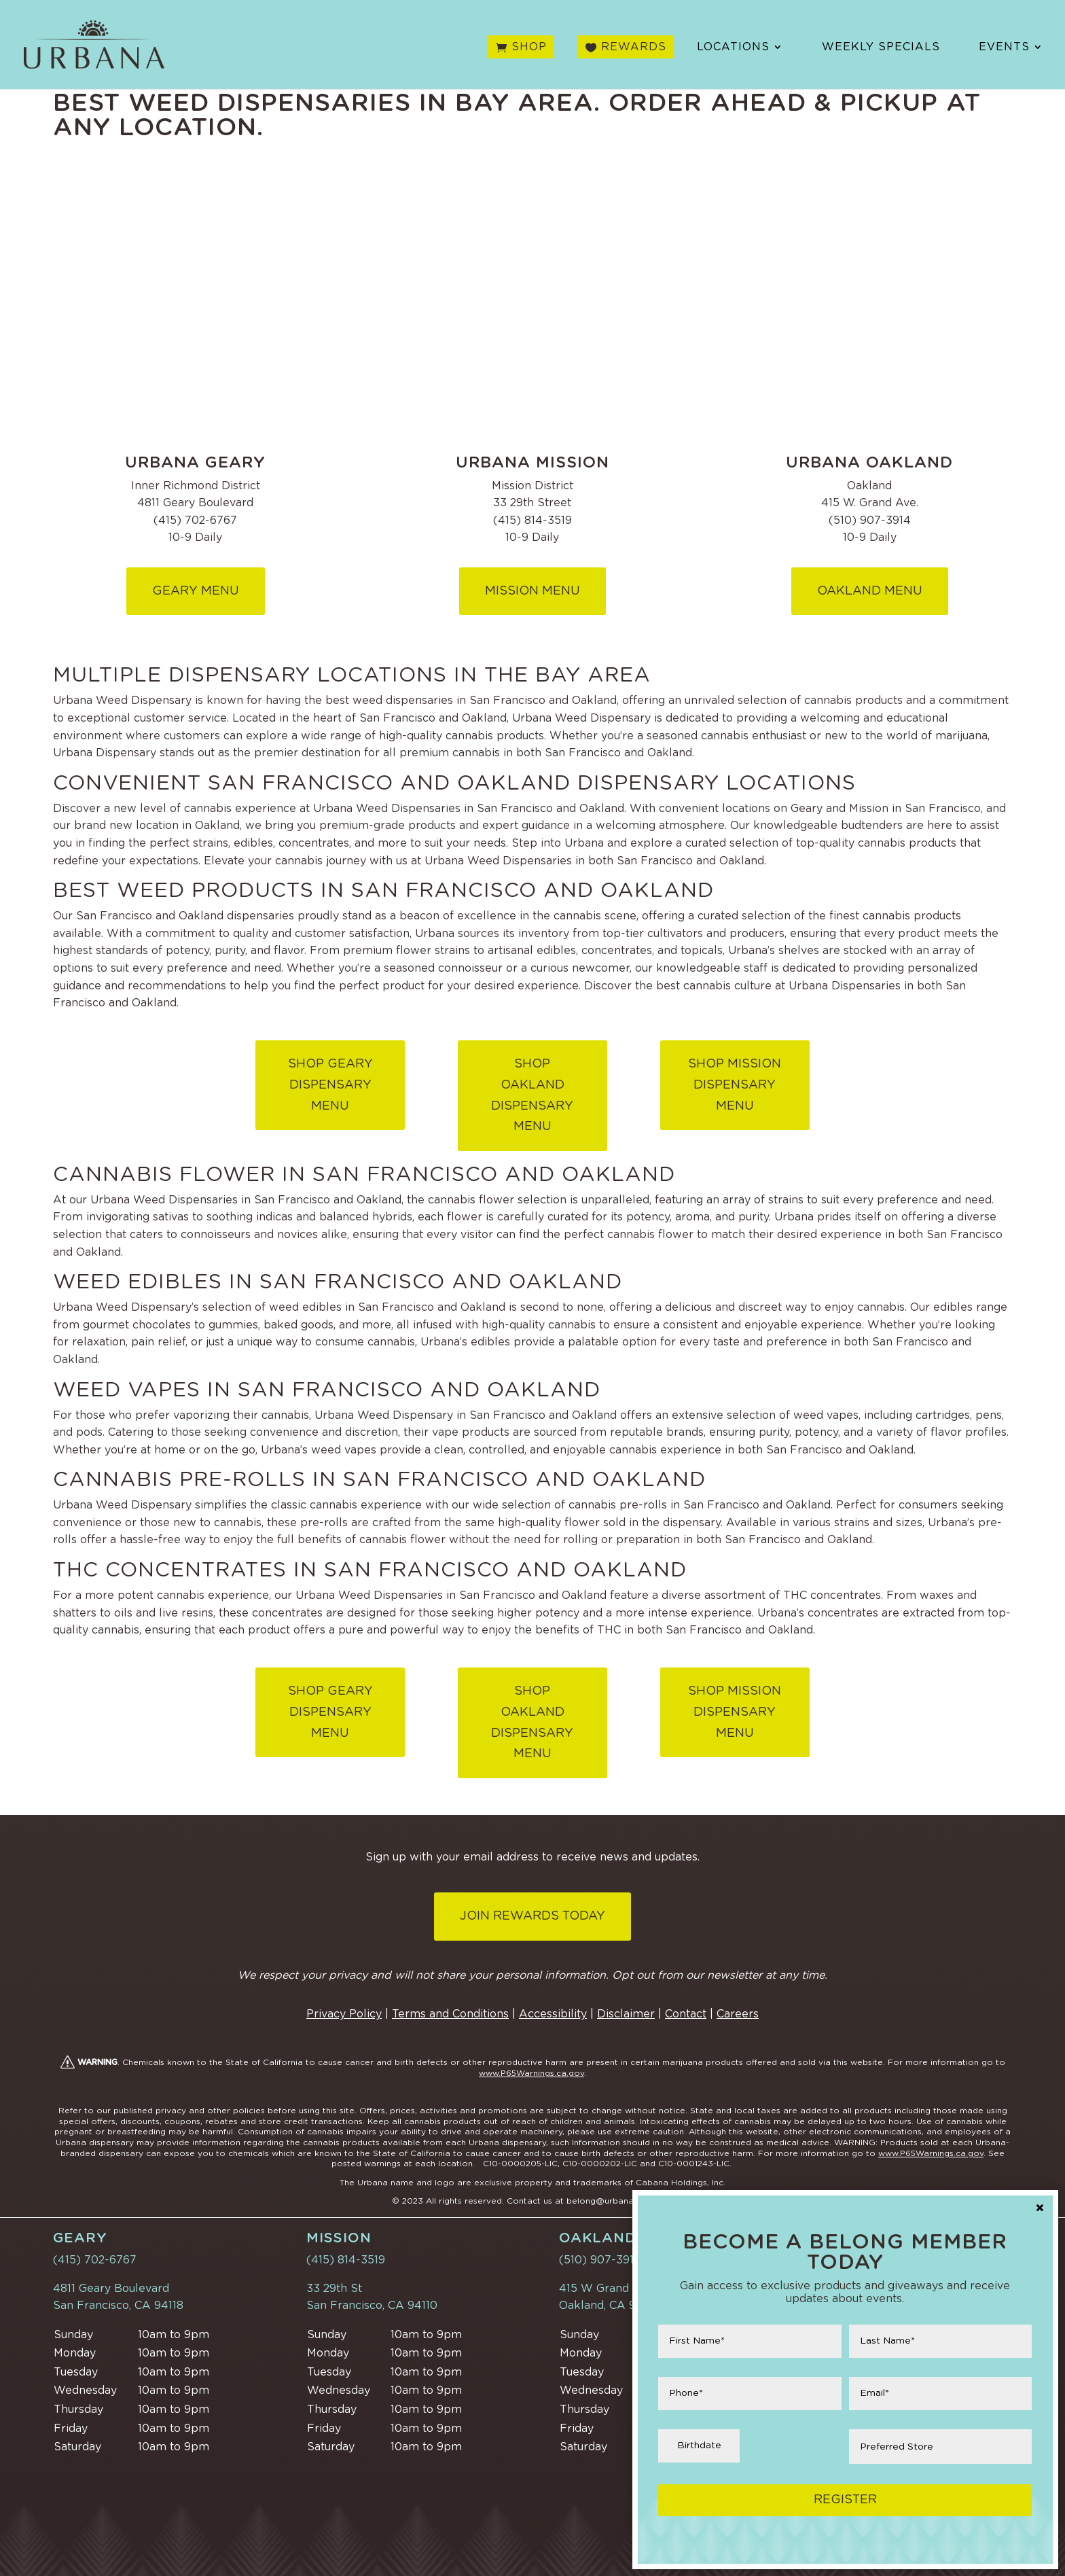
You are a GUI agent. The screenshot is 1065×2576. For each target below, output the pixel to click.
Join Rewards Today (532, 1916)
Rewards (633, 48)
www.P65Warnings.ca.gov (531, 2073)
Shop (529, 48)
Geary (80, 2238)
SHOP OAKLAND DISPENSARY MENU (532, 1095)
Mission (339, 2238)
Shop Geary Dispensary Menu (330, 1085)
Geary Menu (195, 591)
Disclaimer (626, 2014)
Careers (738, 2014)
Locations (733, 49)
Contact (685, 2014)
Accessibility (553, 2014)
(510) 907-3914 (600, 2260)
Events (1004, 49)
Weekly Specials (881, 49)
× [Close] (1039, 2209)
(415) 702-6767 (95, 2260)
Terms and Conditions (450, 2014)
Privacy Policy (344, 2014)
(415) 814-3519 (345, 2260)
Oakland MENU (869, 591)
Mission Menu (532, 591)
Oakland (597, 2238)
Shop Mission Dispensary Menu (734, 1085)
